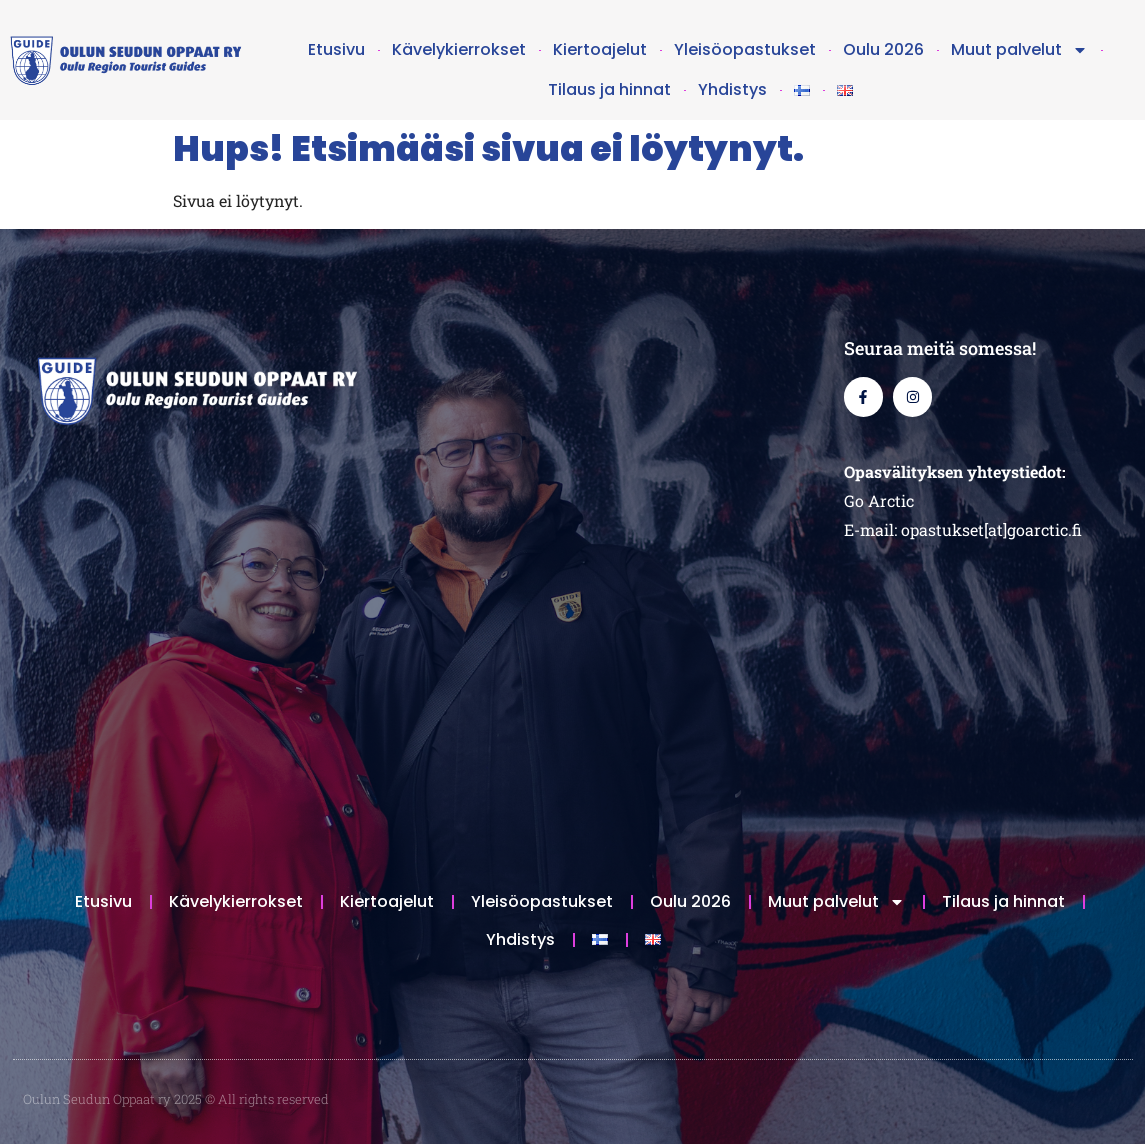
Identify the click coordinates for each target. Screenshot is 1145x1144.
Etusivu (336, 49)
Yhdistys (732, 89)
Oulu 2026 (883, 49)
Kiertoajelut (600, 49)
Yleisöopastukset (745, 49)
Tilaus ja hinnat (609, 89)
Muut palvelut (1019, 50)
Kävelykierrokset (459, 49)
